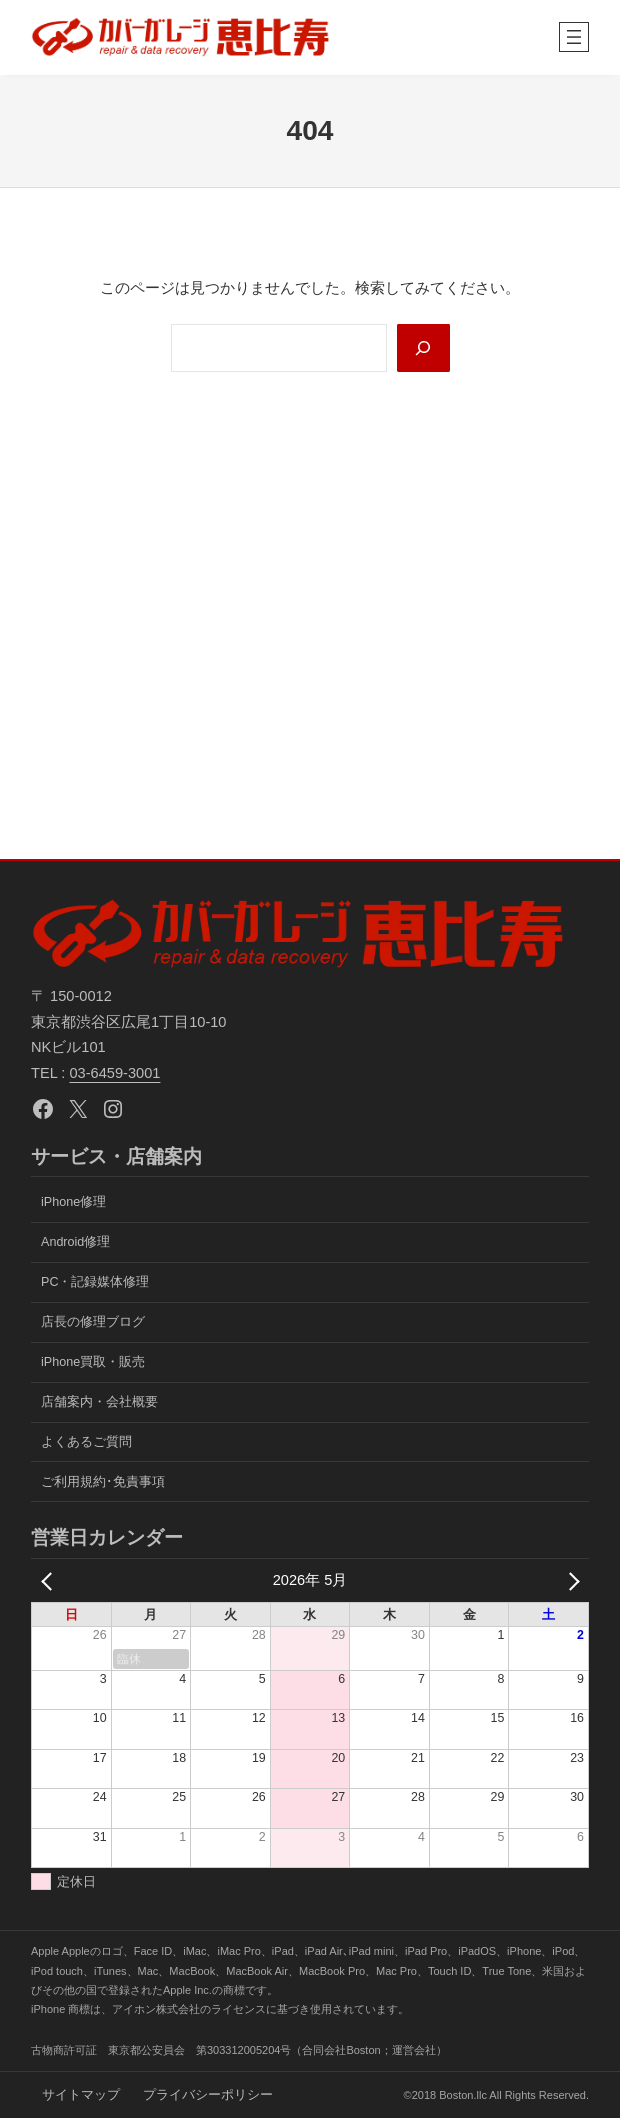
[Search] (422, 348)
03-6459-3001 (114, 1073)
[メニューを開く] (574, 37)
